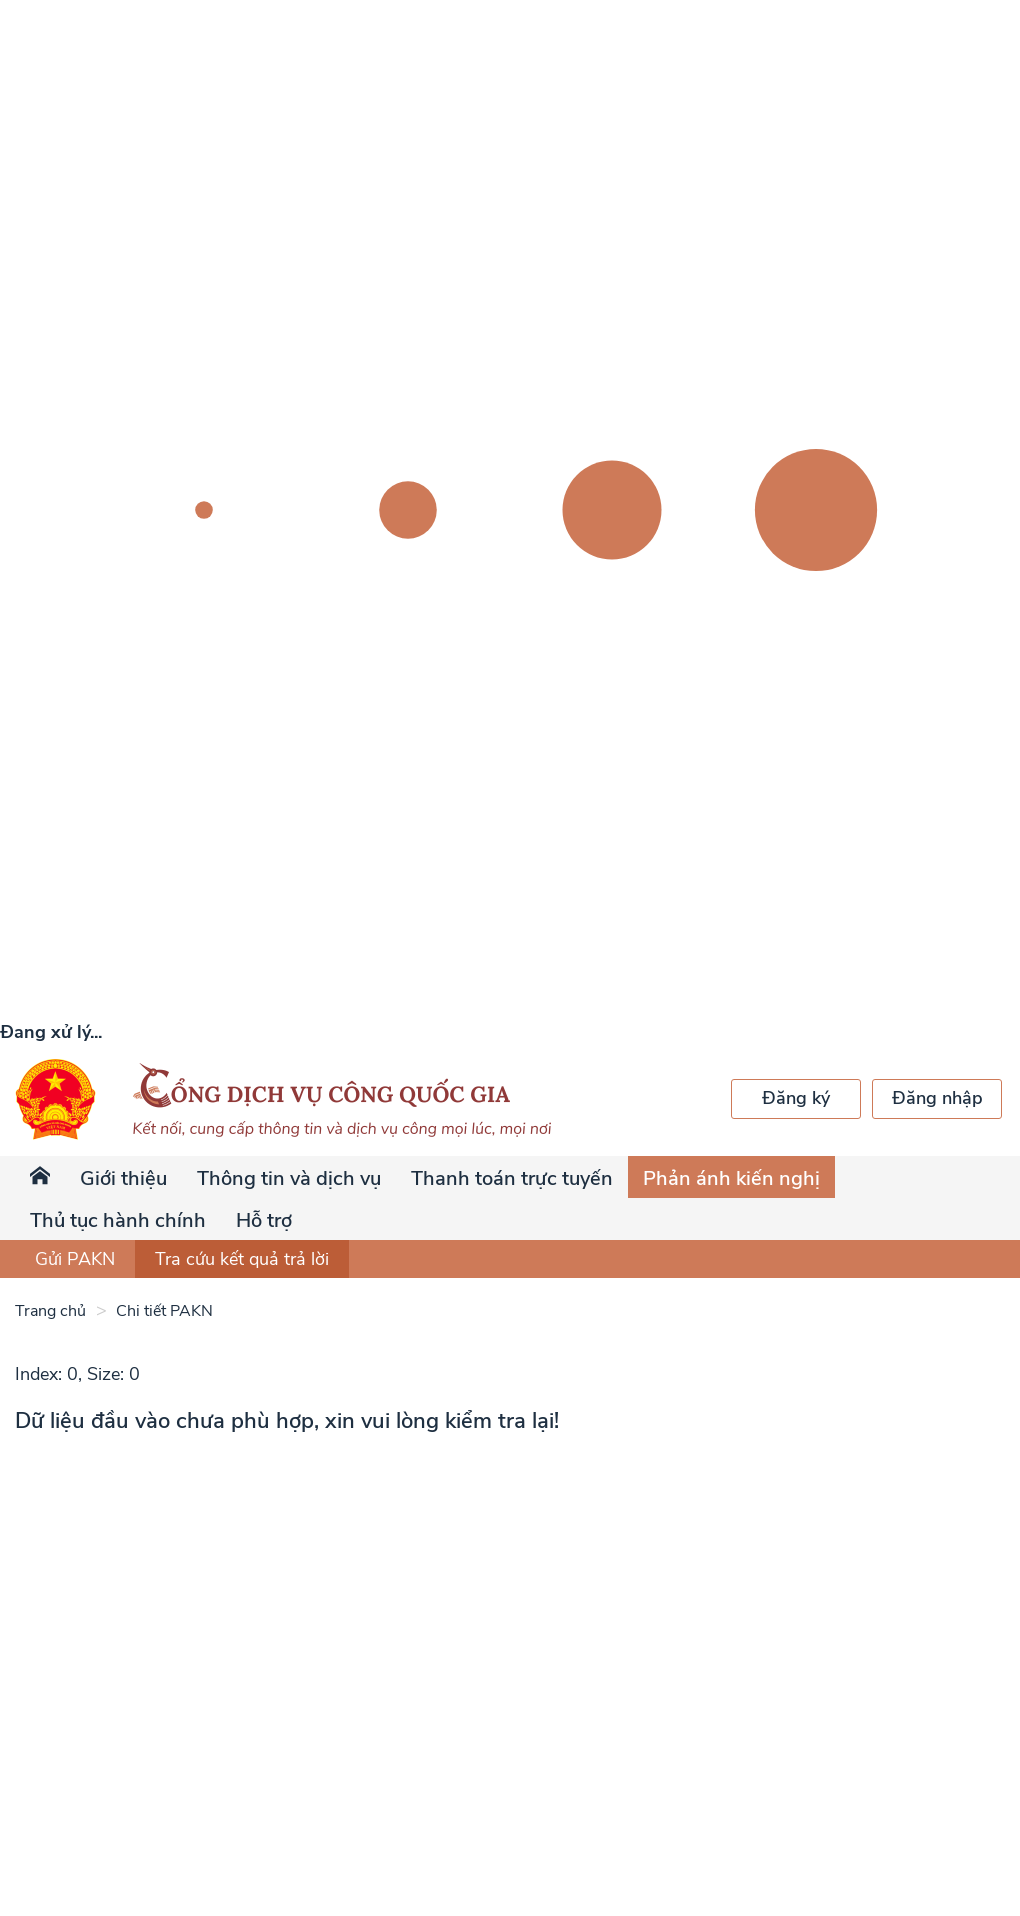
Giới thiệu (123, 1178)
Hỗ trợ (264, 1220)
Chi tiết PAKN (162, 1311)
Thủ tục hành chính (118, 1220)
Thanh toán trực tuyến (512, 1178)
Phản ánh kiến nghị (731, 1178)
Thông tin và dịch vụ (289, 1178)
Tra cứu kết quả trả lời (242, 1259)
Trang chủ (50, 1311)
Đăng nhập (937, 1098)
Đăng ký (796, 1098)
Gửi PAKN (75, 1259)
